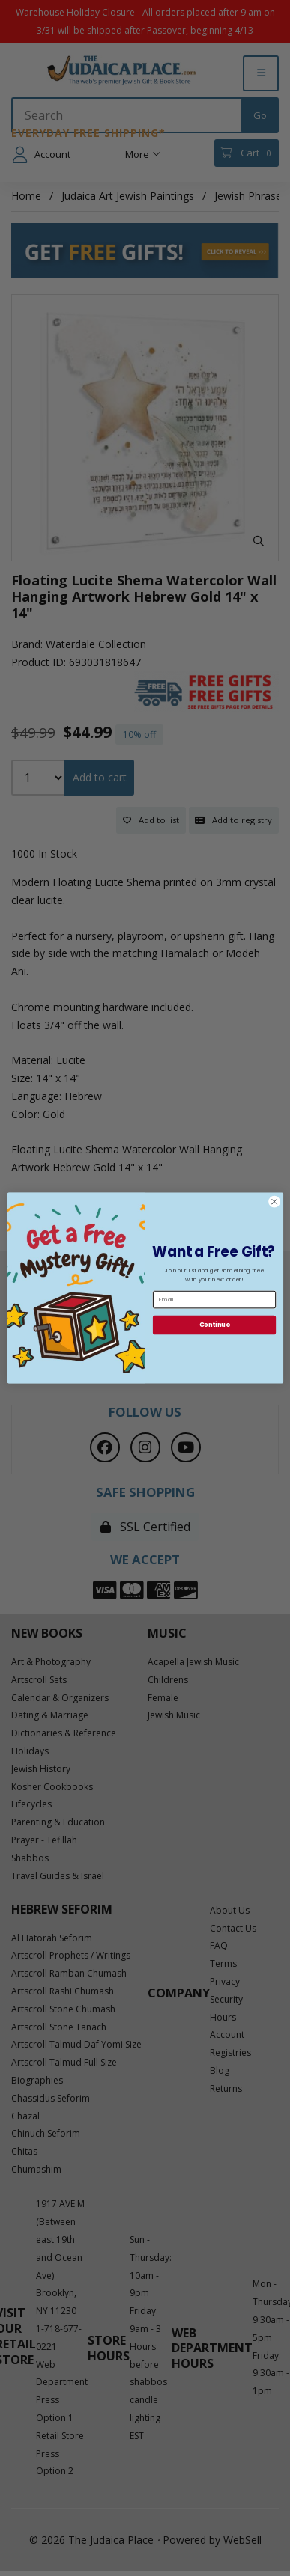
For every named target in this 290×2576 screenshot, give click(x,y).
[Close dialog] (274, 1201)
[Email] (213, 1300)
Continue (214, 1324)
